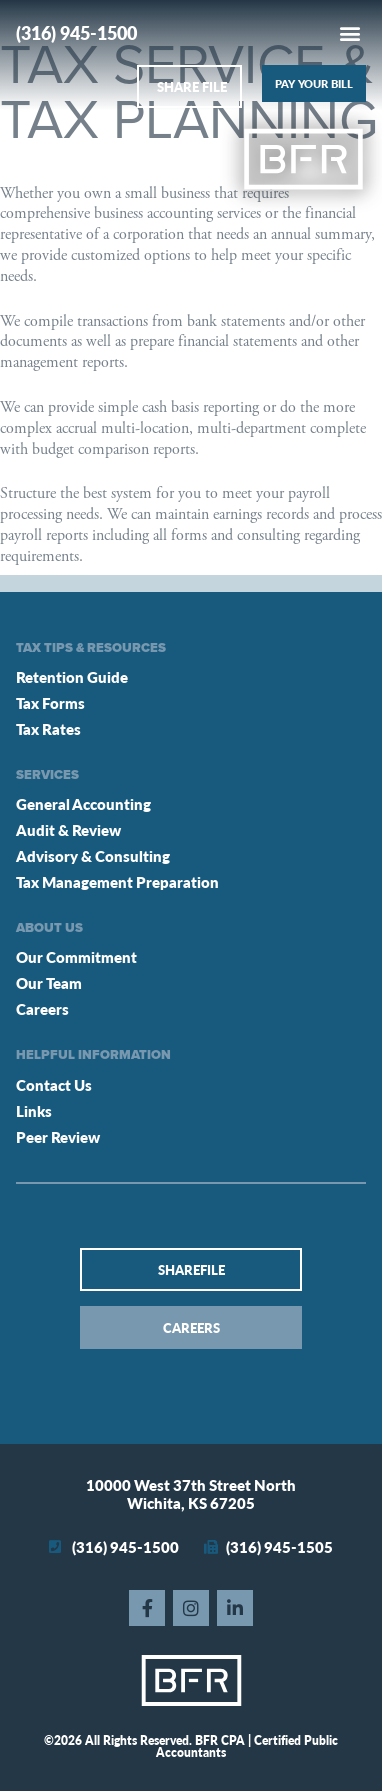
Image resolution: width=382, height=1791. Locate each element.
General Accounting (83, 803)
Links (34, 1110)
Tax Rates (48, 728)
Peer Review (58, 1136)
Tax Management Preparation (117, 881)
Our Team (49, 982)
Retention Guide (72, 676)
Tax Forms (50, 702)
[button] (349, 32)
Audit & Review (68, 829)
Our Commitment (76, 956)
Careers (42, 1008)
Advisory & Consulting (93, 855)
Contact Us (54, 1084)
